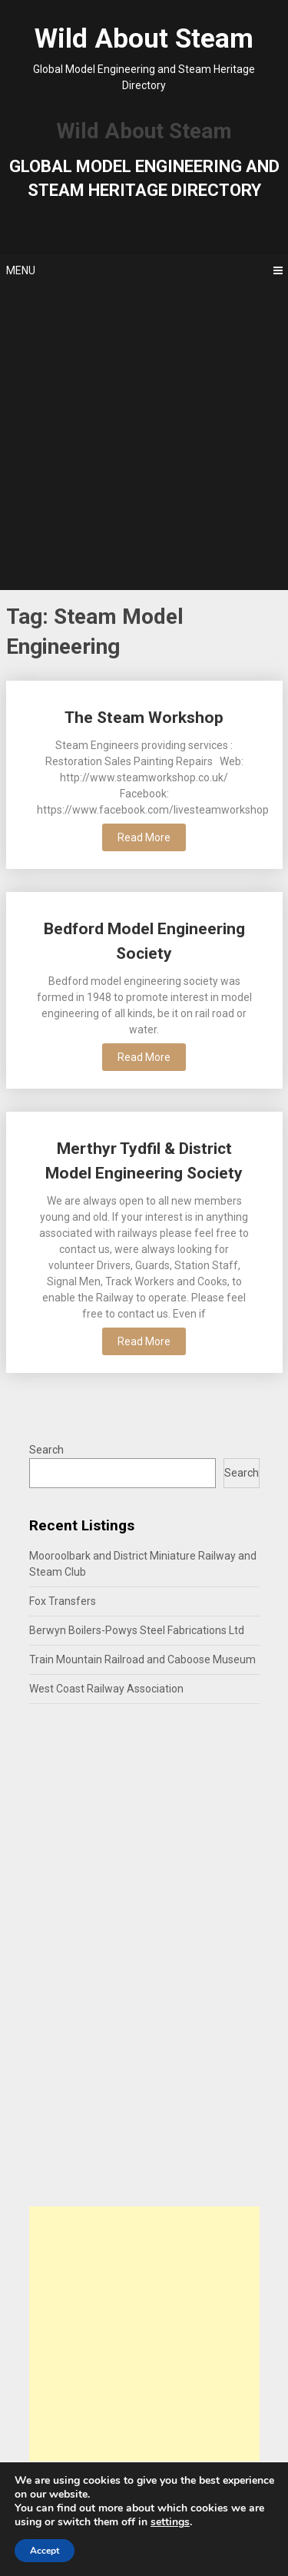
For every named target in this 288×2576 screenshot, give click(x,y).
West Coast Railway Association (106, 1689)
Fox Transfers (62, 1601)
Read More (144, 837)
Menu (20, 270)
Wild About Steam (144, 39)
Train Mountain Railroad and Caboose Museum (142, 1659)
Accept (44, 2551)
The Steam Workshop (144, 717)
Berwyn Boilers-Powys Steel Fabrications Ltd (136, 1630)
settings (170, 2522)
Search (46, 1450)
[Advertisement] (144, 438)
